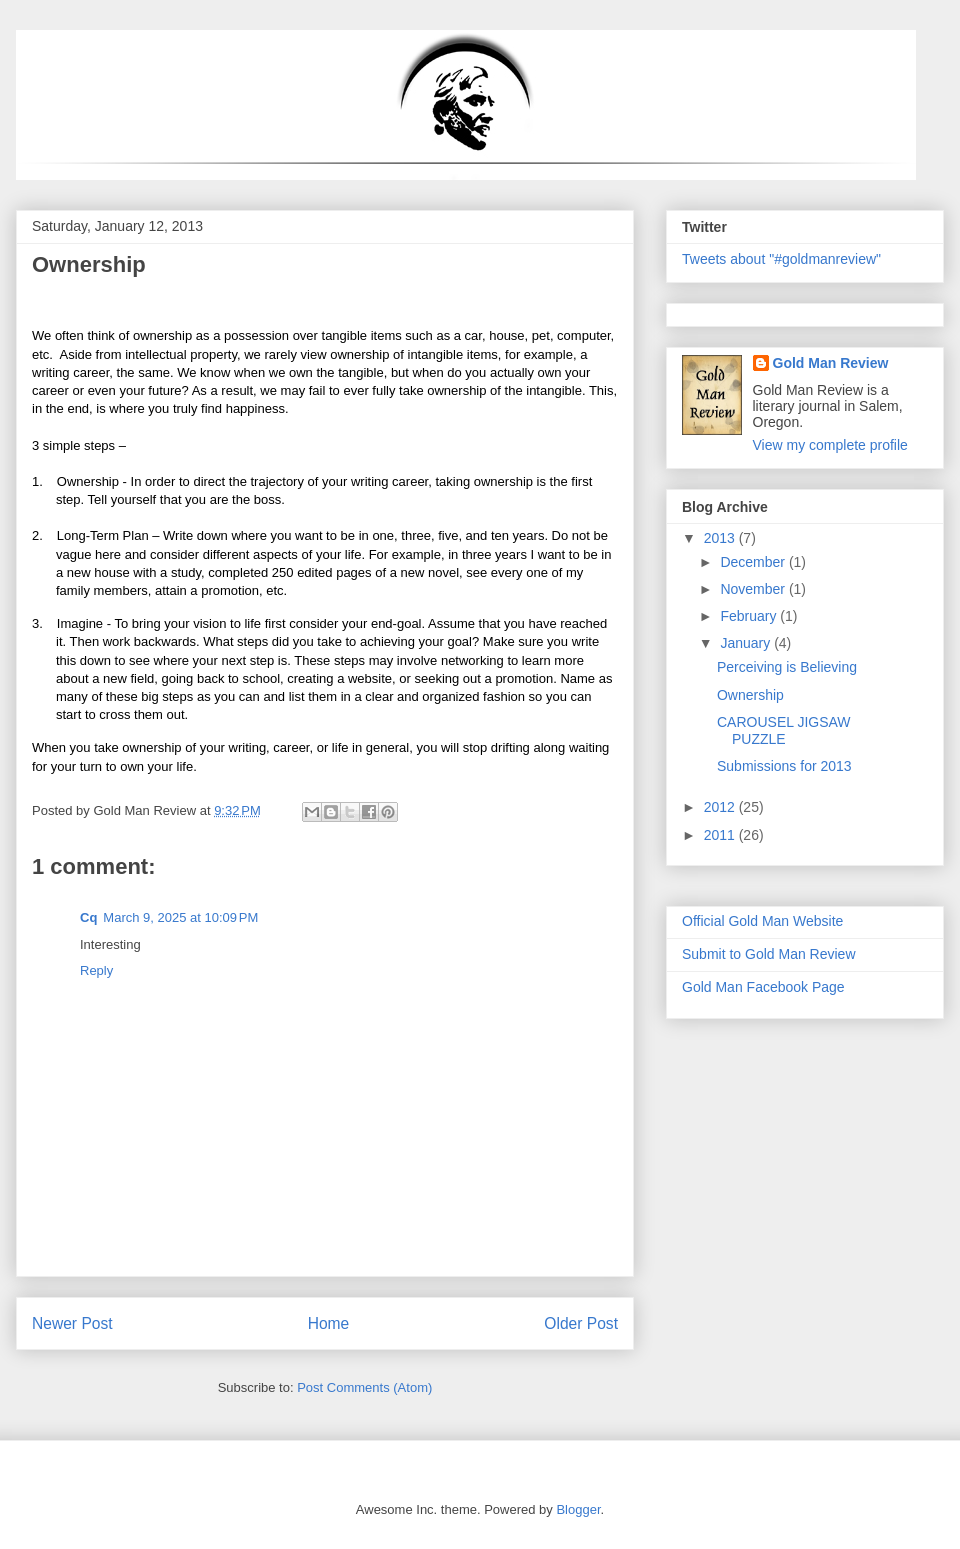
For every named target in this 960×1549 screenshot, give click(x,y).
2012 (721, 807)
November (754, 589)
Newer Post (72, 1323)
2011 (721, 835)
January (747, 643)
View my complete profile (830, 445)
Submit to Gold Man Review (769, 954)
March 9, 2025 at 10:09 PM (180, 917)
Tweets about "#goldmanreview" (781, 259)
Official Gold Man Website (762, 921)
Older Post (581, 1323)
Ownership (750, 695)
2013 (721, 538)
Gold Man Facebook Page (763, 987)
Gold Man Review (831, 363)
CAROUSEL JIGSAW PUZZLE (784, 730)
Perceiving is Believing (787, 667)
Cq (88, 917)
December (754, 562)
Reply (96, 970)
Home (329, 1323)
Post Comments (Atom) (364, 1387)
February (750, 616)
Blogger (578, 1509)
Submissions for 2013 (784, 766)
